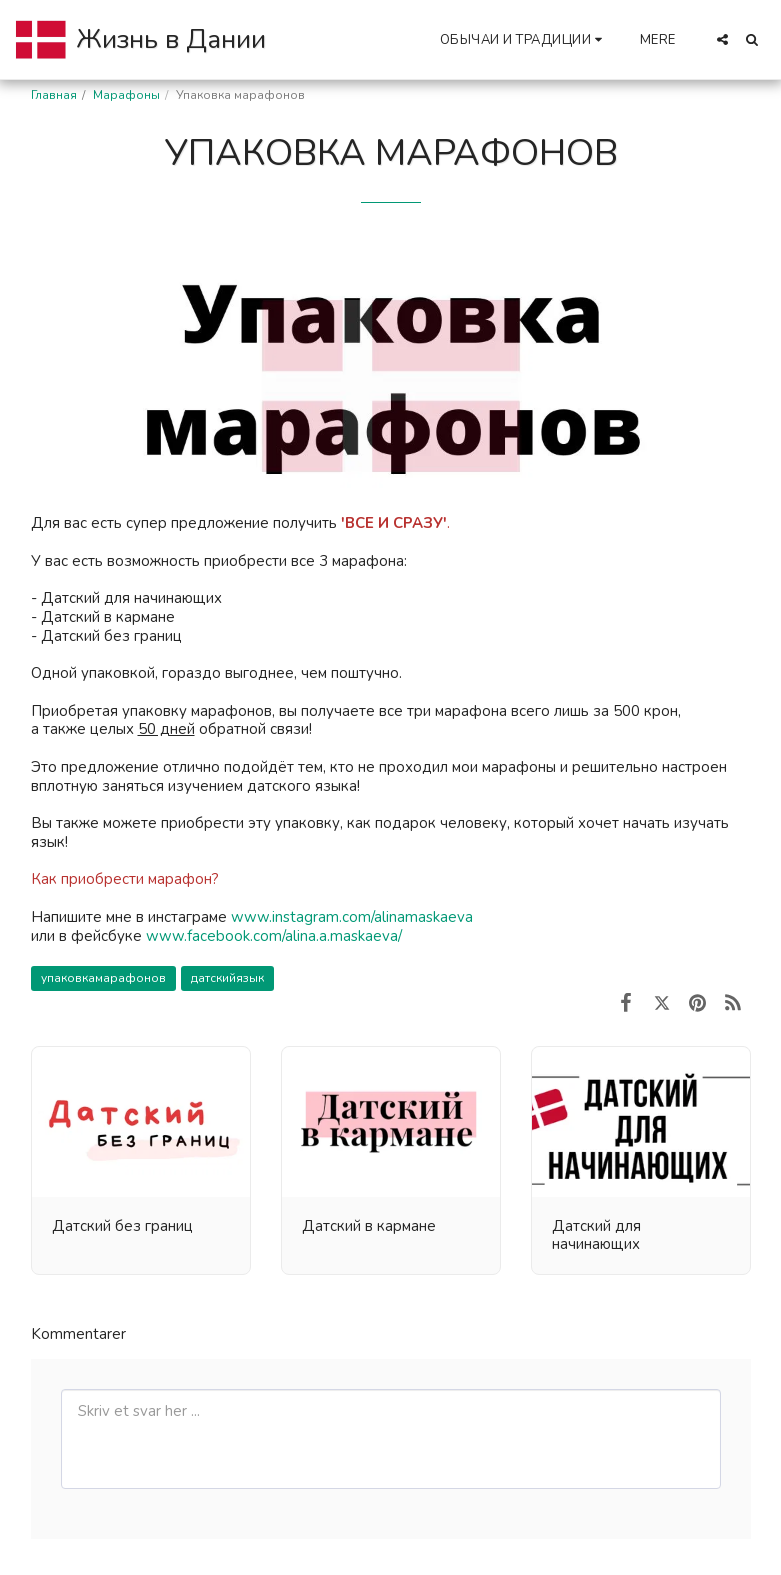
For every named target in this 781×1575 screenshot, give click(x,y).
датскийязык (227, 978)
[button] (524, 39)
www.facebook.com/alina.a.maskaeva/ (274, 936)
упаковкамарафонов (103, 978)
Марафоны (126, 95)
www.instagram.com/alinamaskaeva (352, 917)
